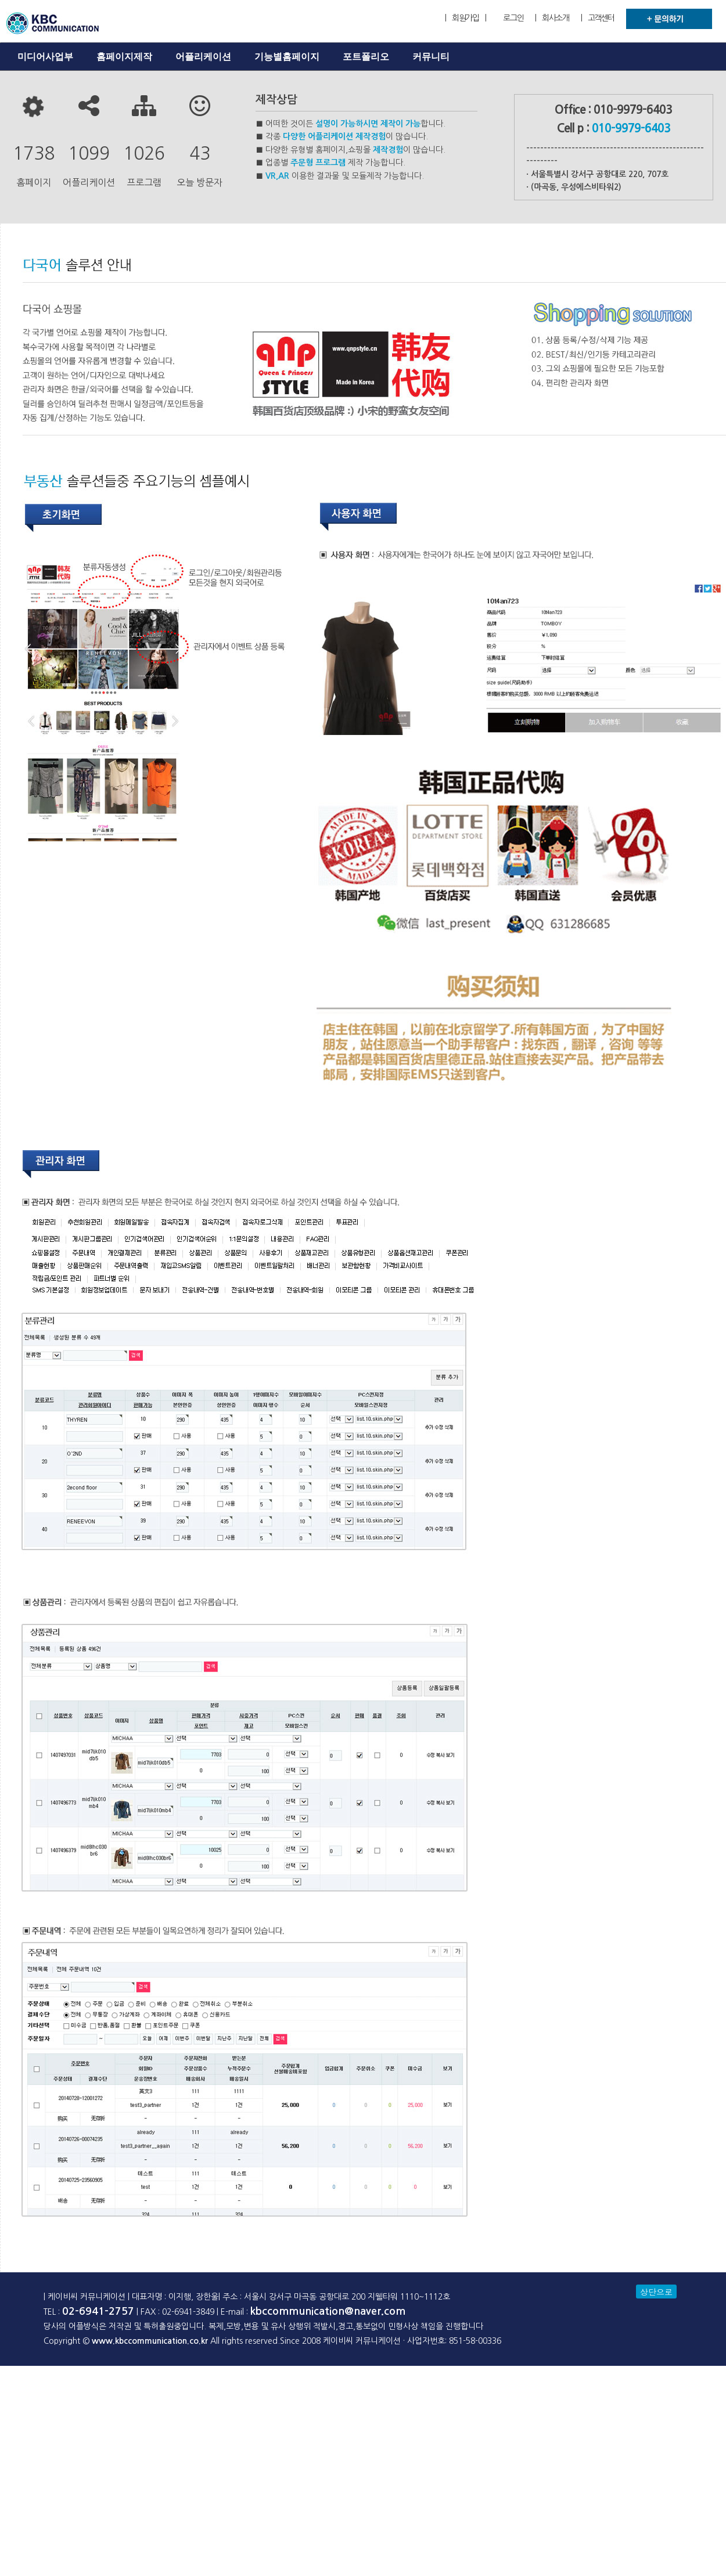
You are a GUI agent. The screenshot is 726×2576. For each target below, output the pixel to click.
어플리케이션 (203, 57)
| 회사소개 (552, 18)
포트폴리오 (366, 57)
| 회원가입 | (465, 18)
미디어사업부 (45, 57)
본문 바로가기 (0, 0)
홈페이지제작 (124, 57)
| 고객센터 (597, 18)
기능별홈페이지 (286, 57)
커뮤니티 (431, 57)
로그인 (513, 18)
